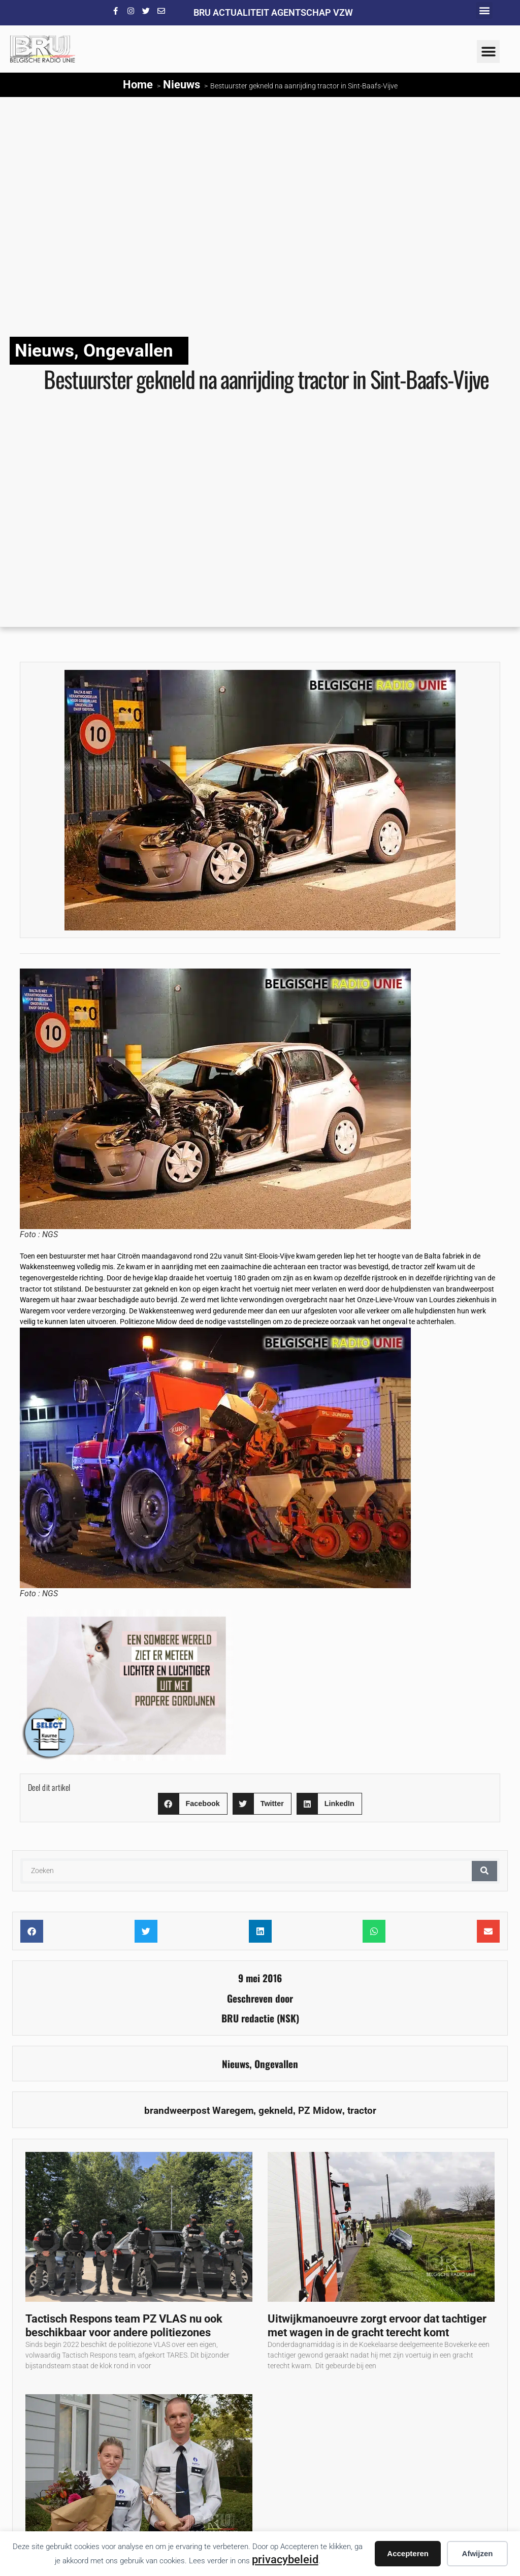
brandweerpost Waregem (198, 2110)
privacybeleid (285, 2559)
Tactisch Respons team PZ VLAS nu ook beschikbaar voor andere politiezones (123, 2325)
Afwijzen (477, 2553)
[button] (484, 10)
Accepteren (408, 2553)
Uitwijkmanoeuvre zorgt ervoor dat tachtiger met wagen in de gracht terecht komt (377, 2325)
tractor (361, 2110)
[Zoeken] (484, 1871)
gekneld (275, 2110)
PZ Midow (320, 2110)
